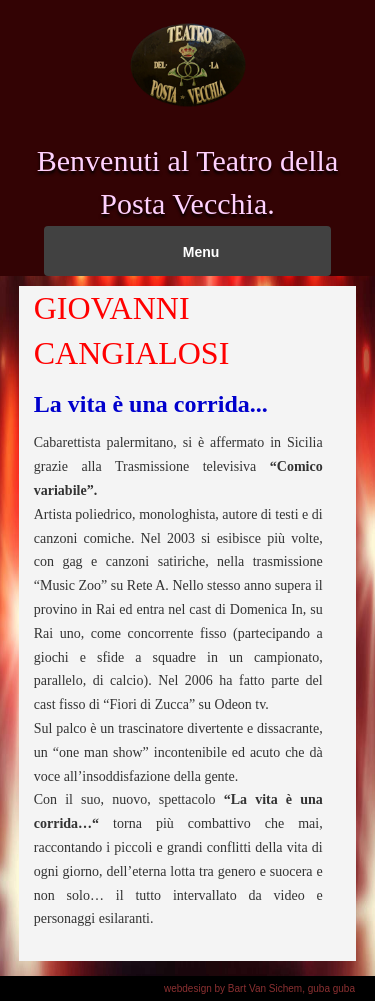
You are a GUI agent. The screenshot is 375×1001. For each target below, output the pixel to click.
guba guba (331, 988)
